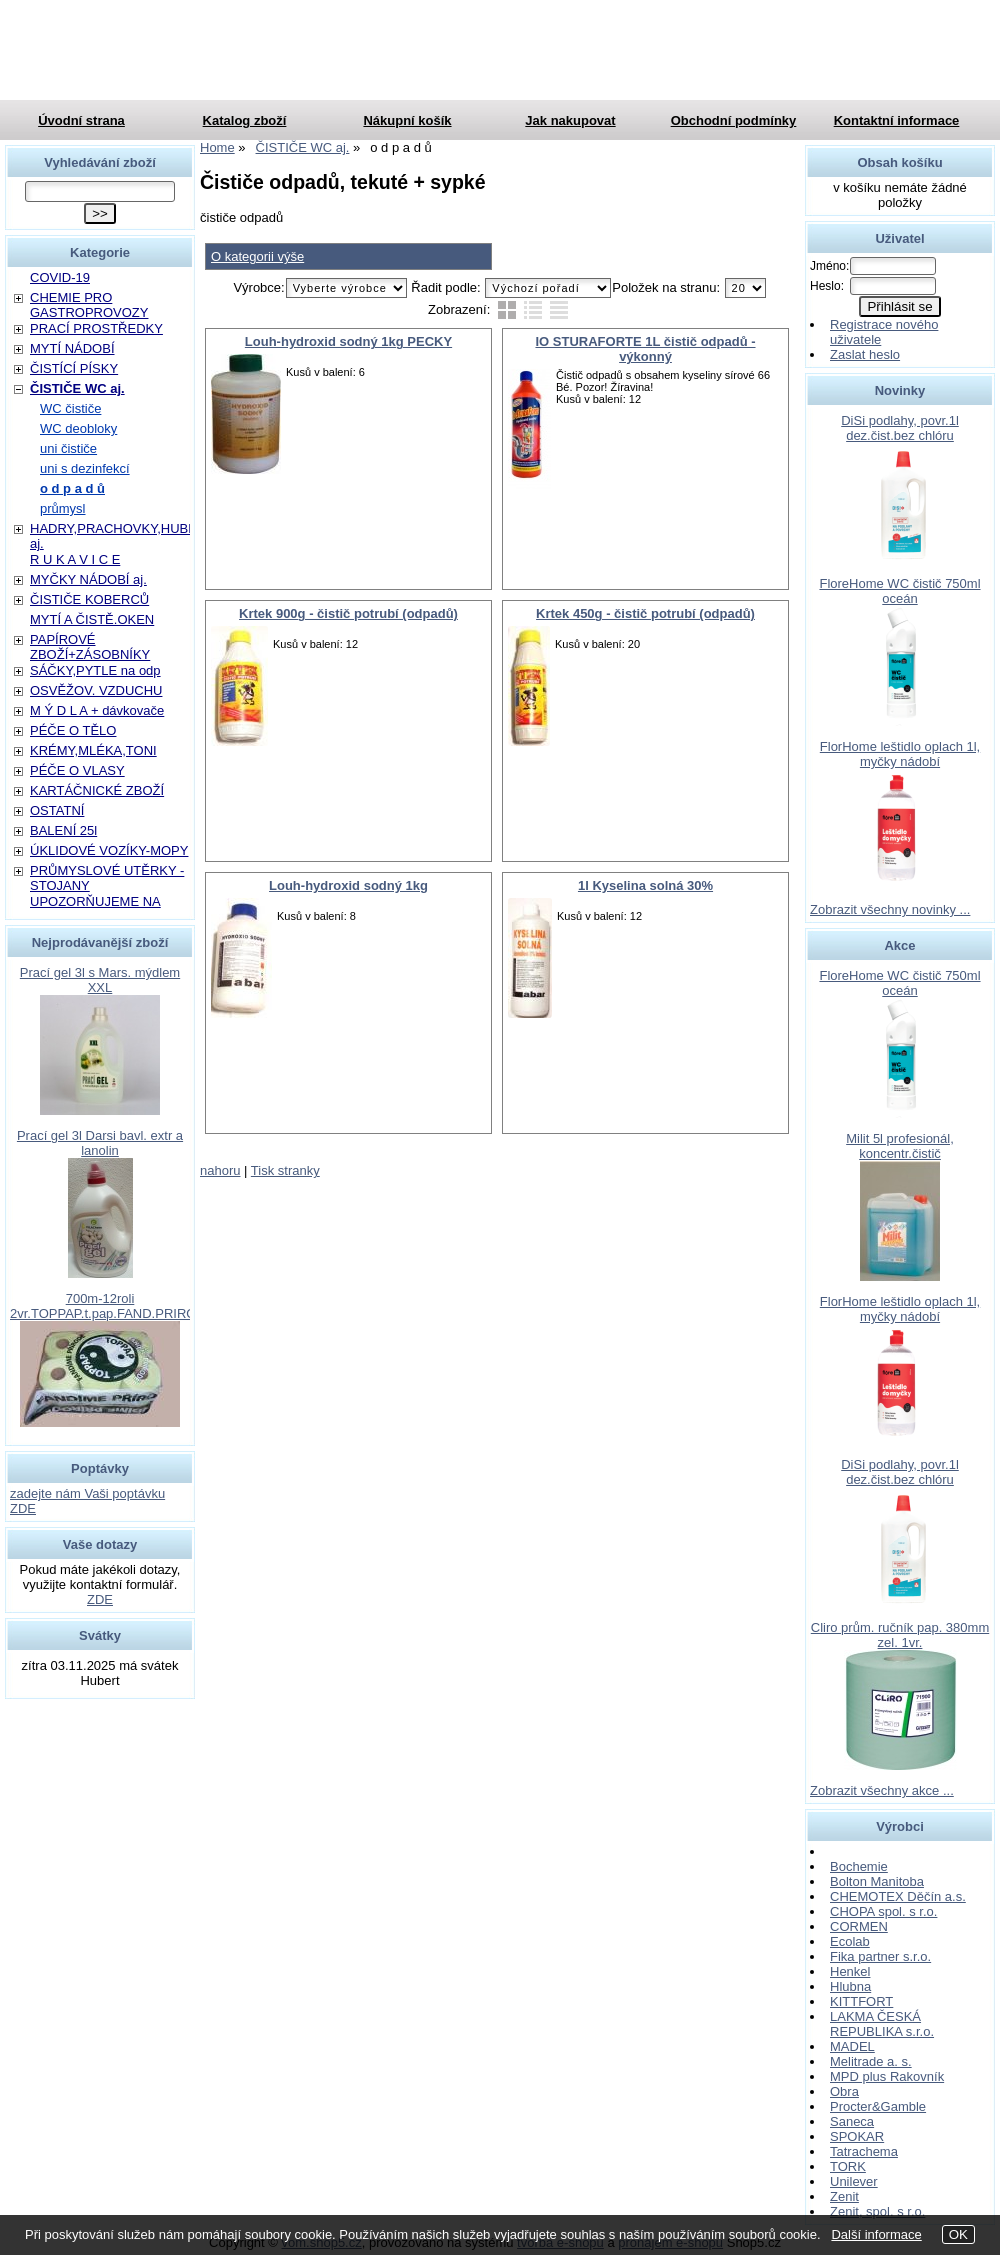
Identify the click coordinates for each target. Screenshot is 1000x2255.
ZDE (100, 1599)
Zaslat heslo (865, 354)
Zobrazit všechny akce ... (882, 1790)
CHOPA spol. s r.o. (883, 1911)
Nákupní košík (407, 120)
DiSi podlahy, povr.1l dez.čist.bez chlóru (900, 428)
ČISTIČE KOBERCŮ (89, 599)
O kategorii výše (257, 256)
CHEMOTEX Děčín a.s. (898, 1896)
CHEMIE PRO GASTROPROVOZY (89, 305)
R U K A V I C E (75, 559)
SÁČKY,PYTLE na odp (95, 670)
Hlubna (850, 1986)
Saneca (852, 2121)
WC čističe (70, 408)
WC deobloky (78, 428)
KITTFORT (861, 2001)
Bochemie (859, 1866)
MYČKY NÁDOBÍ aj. (88, 579)
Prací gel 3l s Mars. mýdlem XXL (100, 980)
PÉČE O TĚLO (73, 730)
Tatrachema (864, 2151)
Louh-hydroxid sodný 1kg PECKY (348, 341)
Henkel (850, 1971)
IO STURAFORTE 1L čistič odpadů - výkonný (645, 349)
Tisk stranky (285, 1170)
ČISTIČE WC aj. (77, 388)
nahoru (220, 1170)
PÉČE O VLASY (77, 770)
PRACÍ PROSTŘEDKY (96, 328)
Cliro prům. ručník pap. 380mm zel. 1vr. (900, 1635)
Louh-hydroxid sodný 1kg (348, 885)
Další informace (876, 2234)
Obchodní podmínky (734, 120)
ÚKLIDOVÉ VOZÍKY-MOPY (109, 850)
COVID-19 (60, 277)
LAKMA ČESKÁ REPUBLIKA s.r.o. (882, 2024)
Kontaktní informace (897, 120)
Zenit (844, 2196)
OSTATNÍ (57, 810)
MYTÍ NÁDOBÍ (72, 348)
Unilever (854, 2181)
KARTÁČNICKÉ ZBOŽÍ (97, 790)
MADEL (852, 2046)
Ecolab (850, 1941)
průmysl (63, 508)
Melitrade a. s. (871, 2061)
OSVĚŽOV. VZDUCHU (96, 690)
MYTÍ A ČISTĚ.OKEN (92, 619)
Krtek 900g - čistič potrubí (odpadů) (348, 613)
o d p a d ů (72, 488)
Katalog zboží (245, 120)
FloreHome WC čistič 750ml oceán (899, 591)
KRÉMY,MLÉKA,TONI (93, 750)
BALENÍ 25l (63, 830)
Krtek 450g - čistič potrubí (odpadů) (645, 613)
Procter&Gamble (878, 2106)
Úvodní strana (81, 120)
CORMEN (859, 1926)
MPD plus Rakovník (887, 2076)
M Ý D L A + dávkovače (97, 710)
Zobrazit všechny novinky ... (890, 909)
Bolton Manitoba (877, 1881)
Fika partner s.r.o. (880, 1956)
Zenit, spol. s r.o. (877, 2211)
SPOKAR (857, 2136)
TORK (848, 2166)
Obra (844, 2091)
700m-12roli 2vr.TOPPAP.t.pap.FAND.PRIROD (108, 1306)
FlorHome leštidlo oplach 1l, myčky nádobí (900, 754)
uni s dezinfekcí (85, 468)
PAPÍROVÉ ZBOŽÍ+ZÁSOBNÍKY (90, 647)
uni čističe (68, 448)
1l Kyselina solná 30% (645, 885)
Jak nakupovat (570, 120)
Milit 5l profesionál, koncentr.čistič (900, 1146)
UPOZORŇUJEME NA (95, 901)
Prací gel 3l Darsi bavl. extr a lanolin (100, 1143)
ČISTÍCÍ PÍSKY (74, 368)
